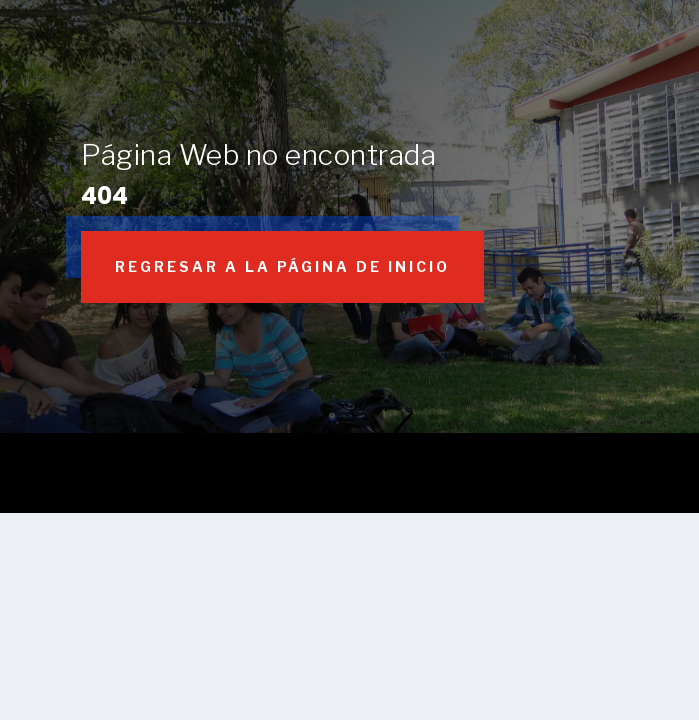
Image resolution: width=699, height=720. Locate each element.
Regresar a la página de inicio (282, 266)
